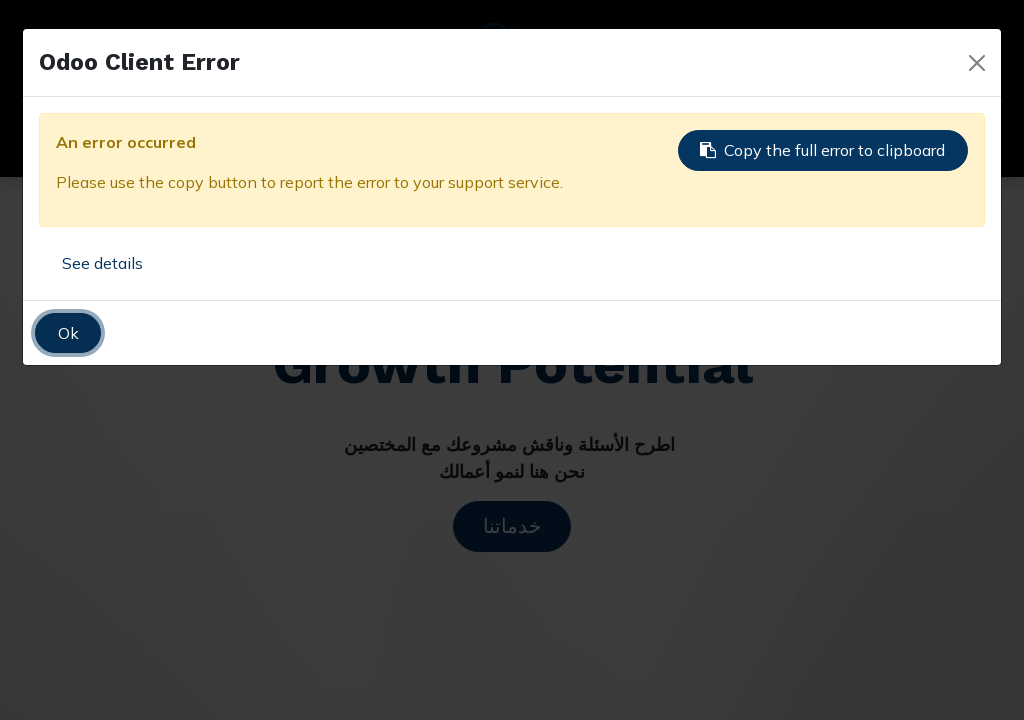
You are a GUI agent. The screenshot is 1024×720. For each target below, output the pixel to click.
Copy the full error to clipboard (822, 150)
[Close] (977, 63)
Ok (68, 333)
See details (102, 263)
